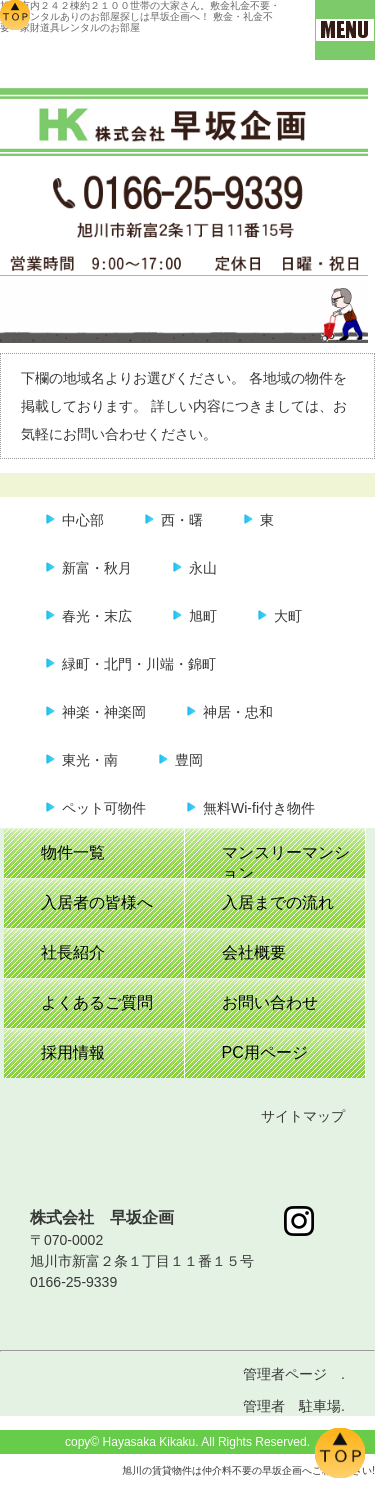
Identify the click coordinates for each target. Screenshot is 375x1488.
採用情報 (73, 1052)
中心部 (83, 520)
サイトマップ (303, 1116)
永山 (203, 568)
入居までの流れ (278, 902)
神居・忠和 (238, 712)
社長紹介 (73, 952)
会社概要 (254, 952)
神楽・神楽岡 (104, 712)
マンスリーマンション (286, 861)
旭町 (203, 616)
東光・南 (90, 760)
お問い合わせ (270, 1002)
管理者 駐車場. (294, 1406)
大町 (288, 616)
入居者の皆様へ (97, 902)
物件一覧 (73, 852)
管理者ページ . (294, 1374)
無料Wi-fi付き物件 (259, 808)
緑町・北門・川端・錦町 (139, 664)
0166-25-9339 (73, 1282)
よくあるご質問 (97, 1002)
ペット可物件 (104, 808)
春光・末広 (97, 616)
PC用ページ (265, 1052)
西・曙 (182, 520)
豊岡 (189, 760)
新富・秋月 (97, 568)
